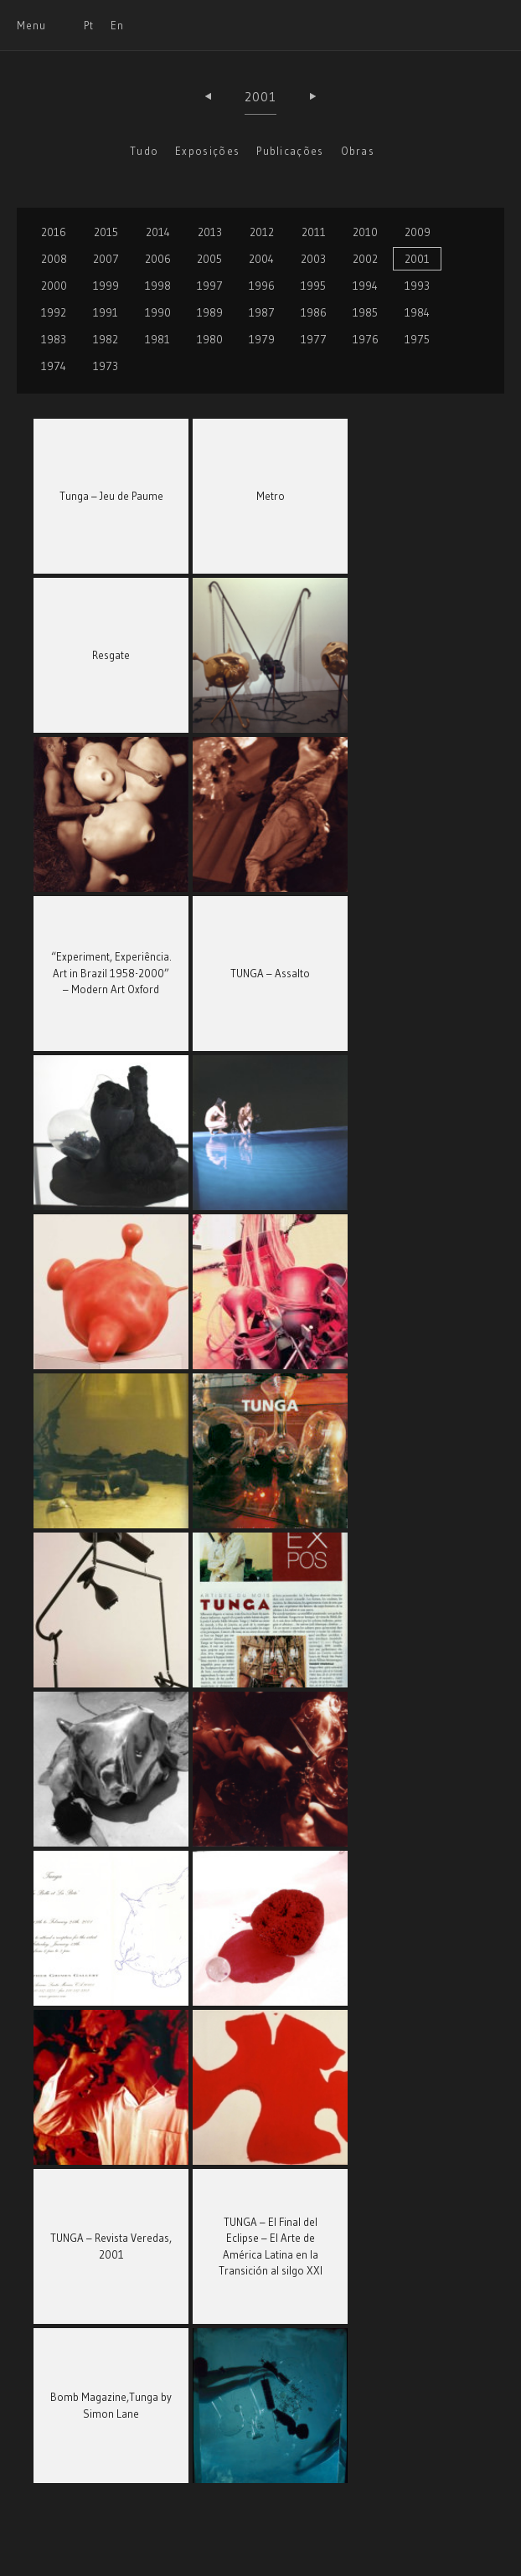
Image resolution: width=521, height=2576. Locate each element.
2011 (314, 232)
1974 (53, 366)
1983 (53, 339)
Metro (270, 495)
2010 (365, 232)
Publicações (289, 150)
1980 (210, 339)
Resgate (111, 655)
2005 (209, 258)
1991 (105, 312)
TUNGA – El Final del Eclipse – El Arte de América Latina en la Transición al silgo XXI (270, 2246)
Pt (89, 25)
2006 (158, 258)
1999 (106, 285)
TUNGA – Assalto (270, 973)
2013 (210, 232)
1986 (314, 312)
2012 (262, 232)
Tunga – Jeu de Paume (111, 495)
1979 (262, 339)
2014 (158, 232)
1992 (53, 312)
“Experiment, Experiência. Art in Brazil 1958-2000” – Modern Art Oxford (111, 973)
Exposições (207, 150)
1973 (105, 366)
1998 (158, 285)
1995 (313, 285)
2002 (365, 258)
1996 (262, 285)
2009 (418, 232)
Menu (31, 25)
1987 (262, 312)
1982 (105, 339)
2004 (261, 258)
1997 (210, 285)
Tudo (144, 150)
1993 (417, 285)
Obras (358, 150)
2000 (54, 285)
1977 (314, 339)
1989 (210, 312)
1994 (365, 285)
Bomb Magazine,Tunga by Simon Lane (111, 2405)
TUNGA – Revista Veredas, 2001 (111, 2246)
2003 (313, 258)
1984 (417, 312)
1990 (158, 312)
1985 (365, 312)
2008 (54, 258)
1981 (157, 339)
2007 (106, 258)
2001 (261, 97)
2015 (106, 232)
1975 (417, 339)
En (117, 25)
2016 (53, 232)
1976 (366, 339)
